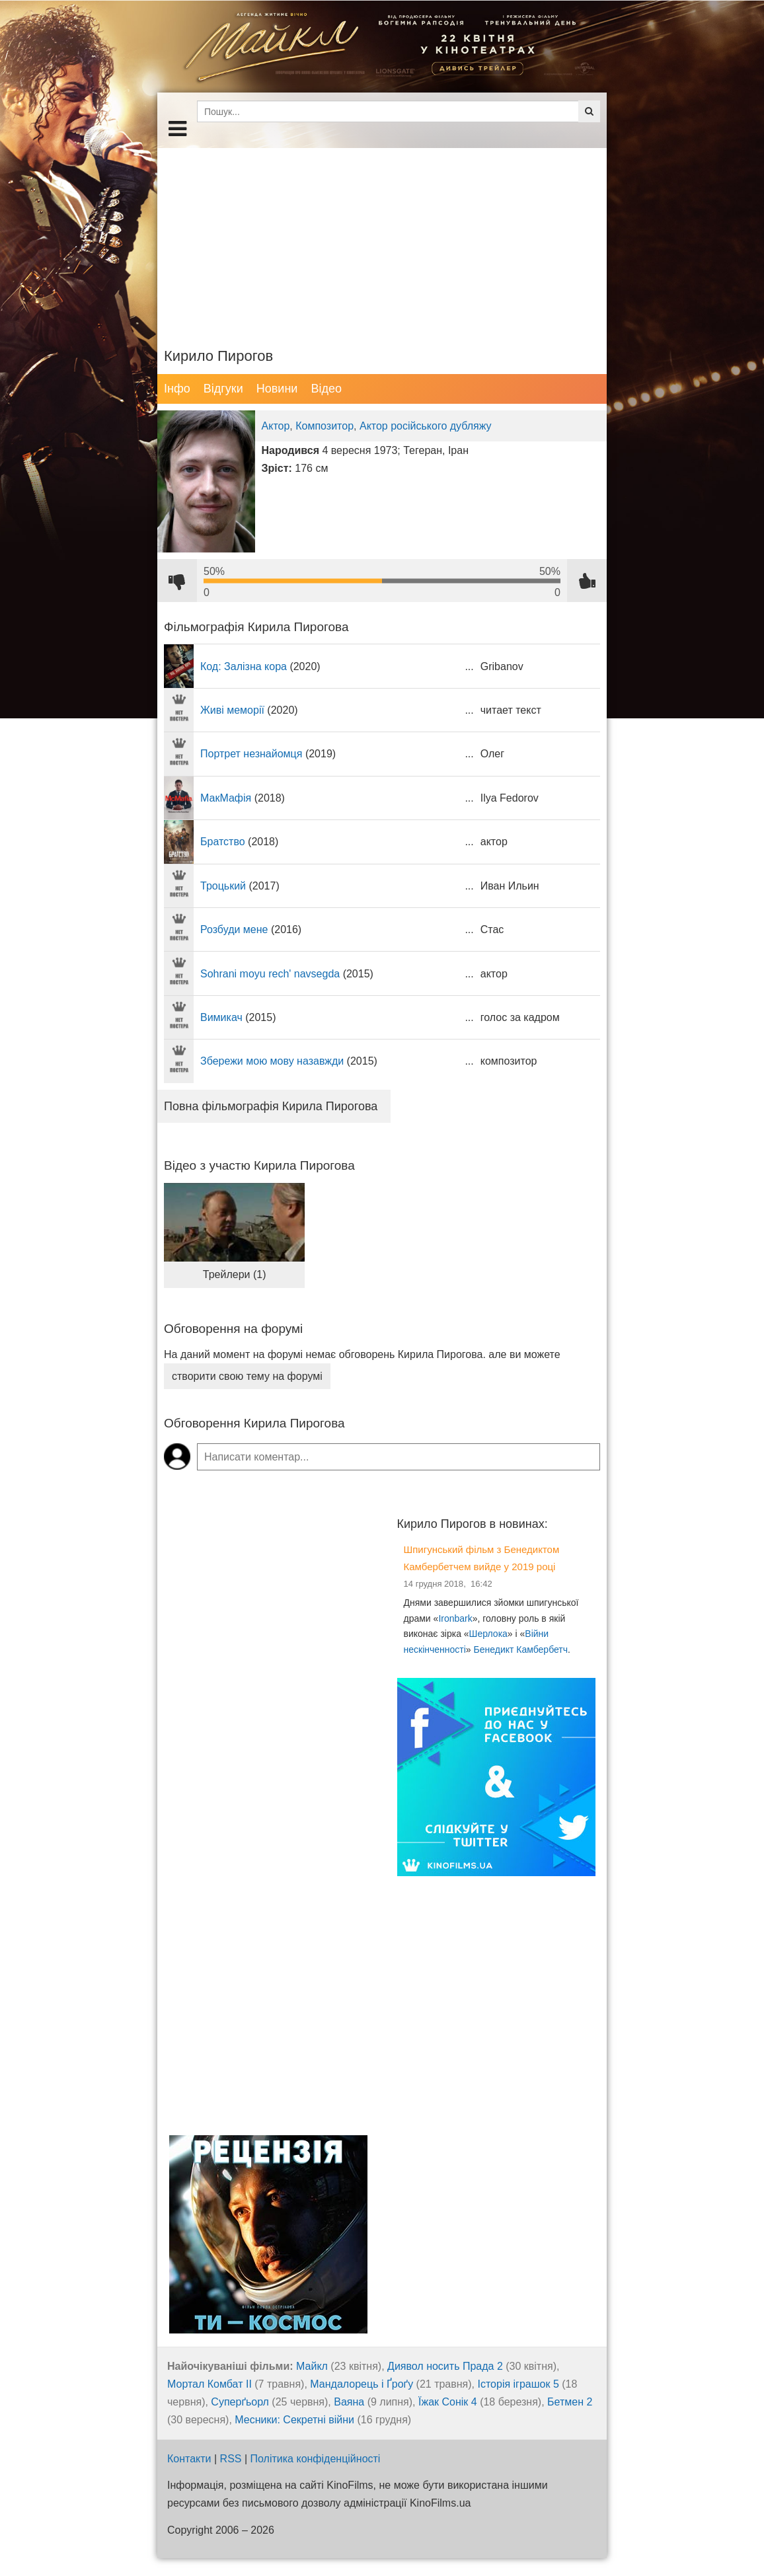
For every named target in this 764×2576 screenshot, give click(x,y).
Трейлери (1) (234, 1274)
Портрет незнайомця (251, 753)
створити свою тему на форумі (247, 1376)
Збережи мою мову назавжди (272, 1061)
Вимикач (221, 1017)
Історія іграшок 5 (517, 2384)
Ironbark (455, 1618)
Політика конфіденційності (315, 2458)
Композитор (324, 426)
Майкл (312, 2366)
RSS (231, 2458)
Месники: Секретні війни (294, 2419)
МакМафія (225, 798)
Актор (276, 426)
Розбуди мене (234, 929)
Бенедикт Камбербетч (521, 1649)
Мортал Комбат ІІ (209, 2384)
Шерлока (488, 1633)
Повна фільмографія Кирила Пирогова (270, 1106)
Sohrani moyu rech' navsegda (270, 973)
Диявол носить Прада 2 (445, 2366)
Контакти (189, 2458)
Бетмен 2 (569, 2401)
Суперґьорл (240, 2401)
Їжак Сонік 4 (447, 2401)
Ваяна (349, 2401)
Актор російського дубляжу (426, 426)
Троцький (223, 885)
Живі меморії (232, 710)
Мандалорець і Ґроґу (361, 2384)
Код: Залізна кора (243, 666)
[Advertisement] (382, 240)
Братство (222, 841)
